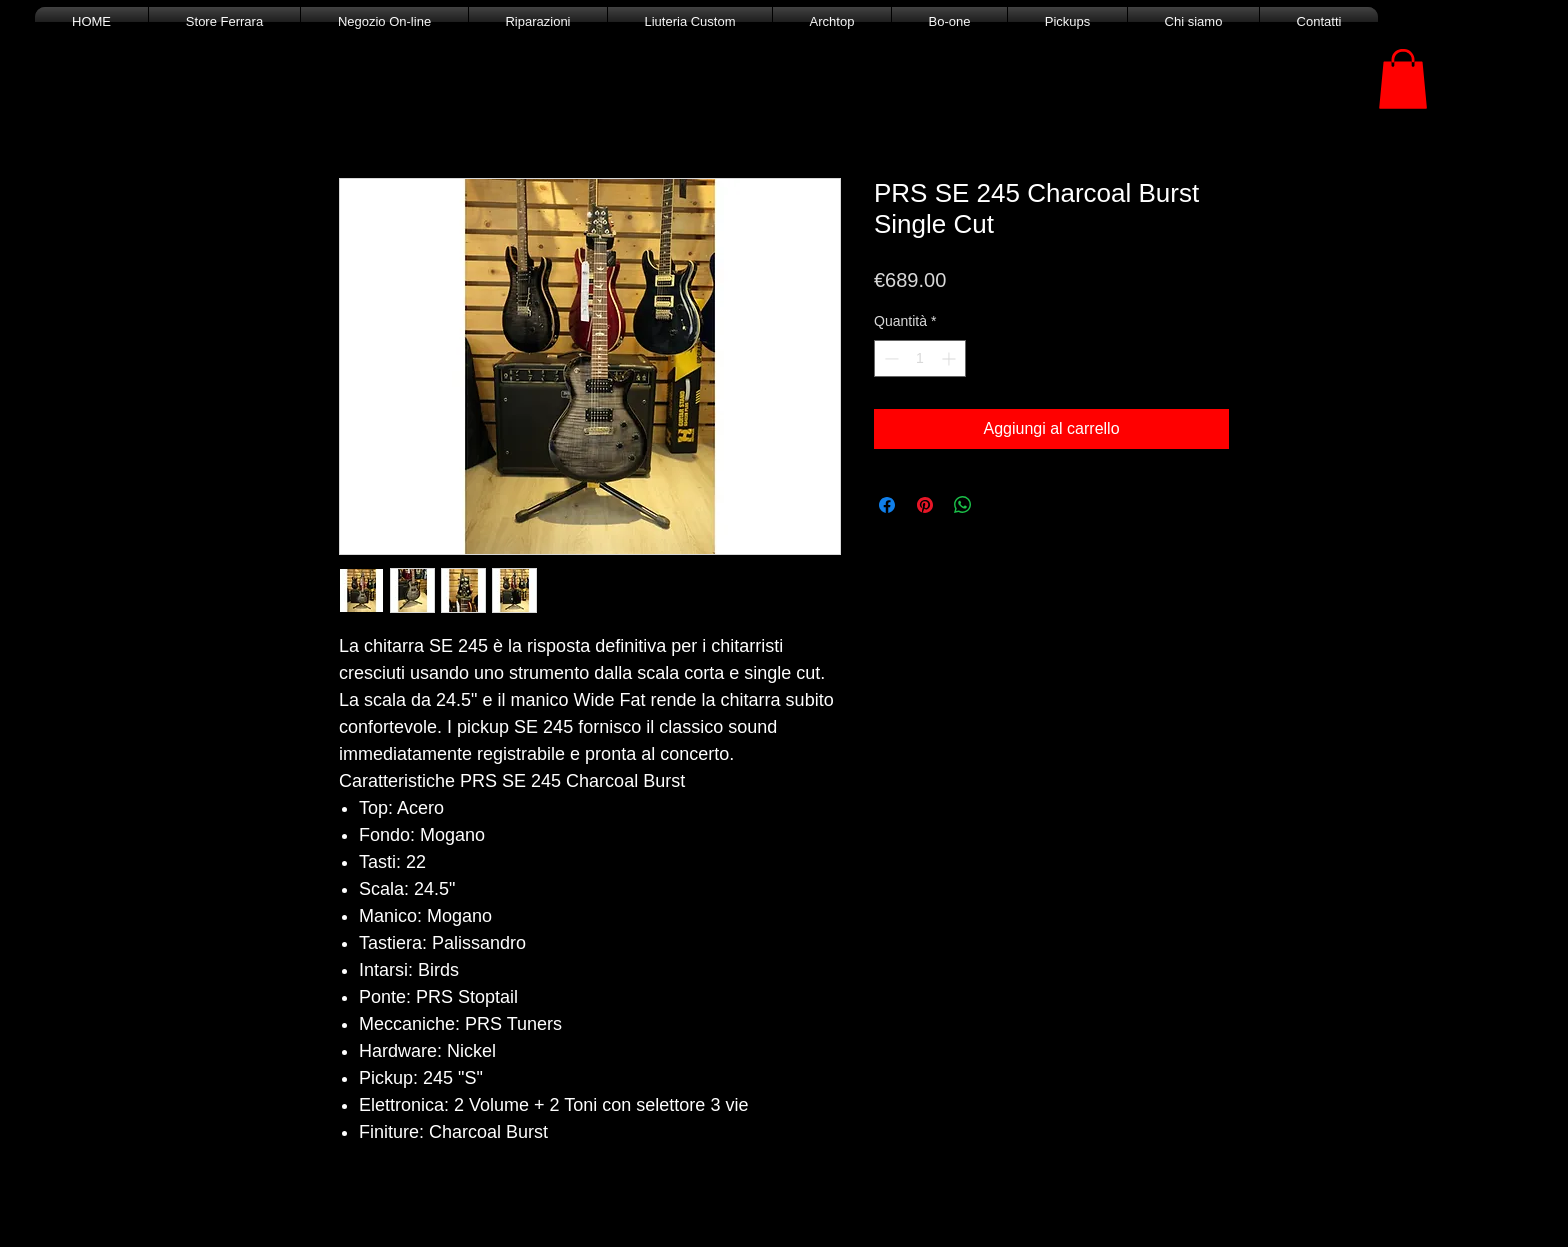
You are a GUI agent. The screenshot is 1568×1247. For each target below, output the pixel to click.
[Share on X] (1001, 505)
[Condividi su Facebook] (887, 505)
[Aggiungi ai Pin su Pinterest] (925, 505)
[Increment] (950, 358)
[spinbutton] (920, 358)
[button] (1403, 79)
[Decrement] (889, 358)
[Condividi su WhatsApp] (963, 505)
